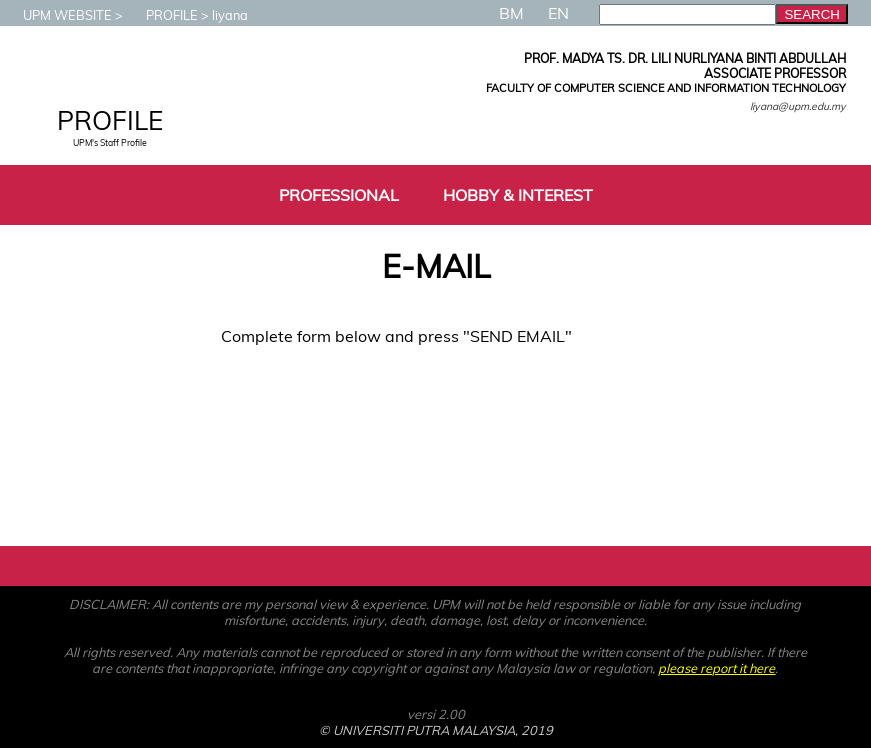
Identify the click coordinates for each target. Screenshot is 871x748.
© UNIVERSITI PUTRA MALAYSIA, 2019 (436, 730)
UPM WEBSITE (57, 15)
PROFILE (162, 15)
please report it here (716, 668)
